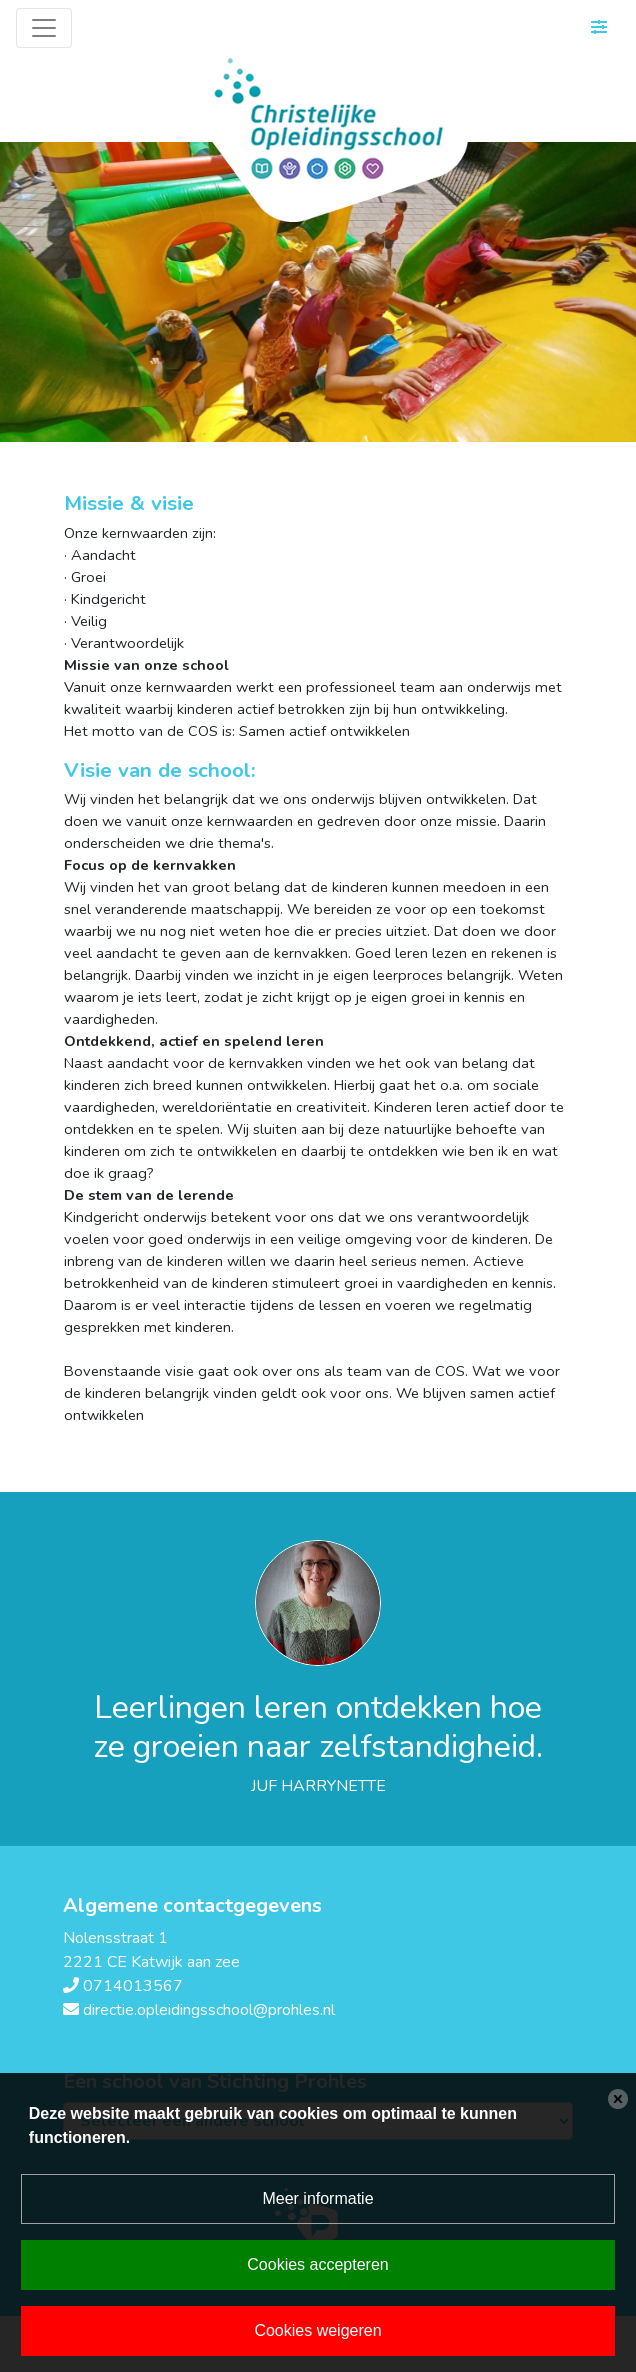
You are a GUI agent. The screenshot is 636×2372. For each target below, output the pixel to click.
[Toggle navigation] (44, 28)
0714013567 (133, 1986)
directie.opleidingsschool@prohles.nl (209, 2010)
